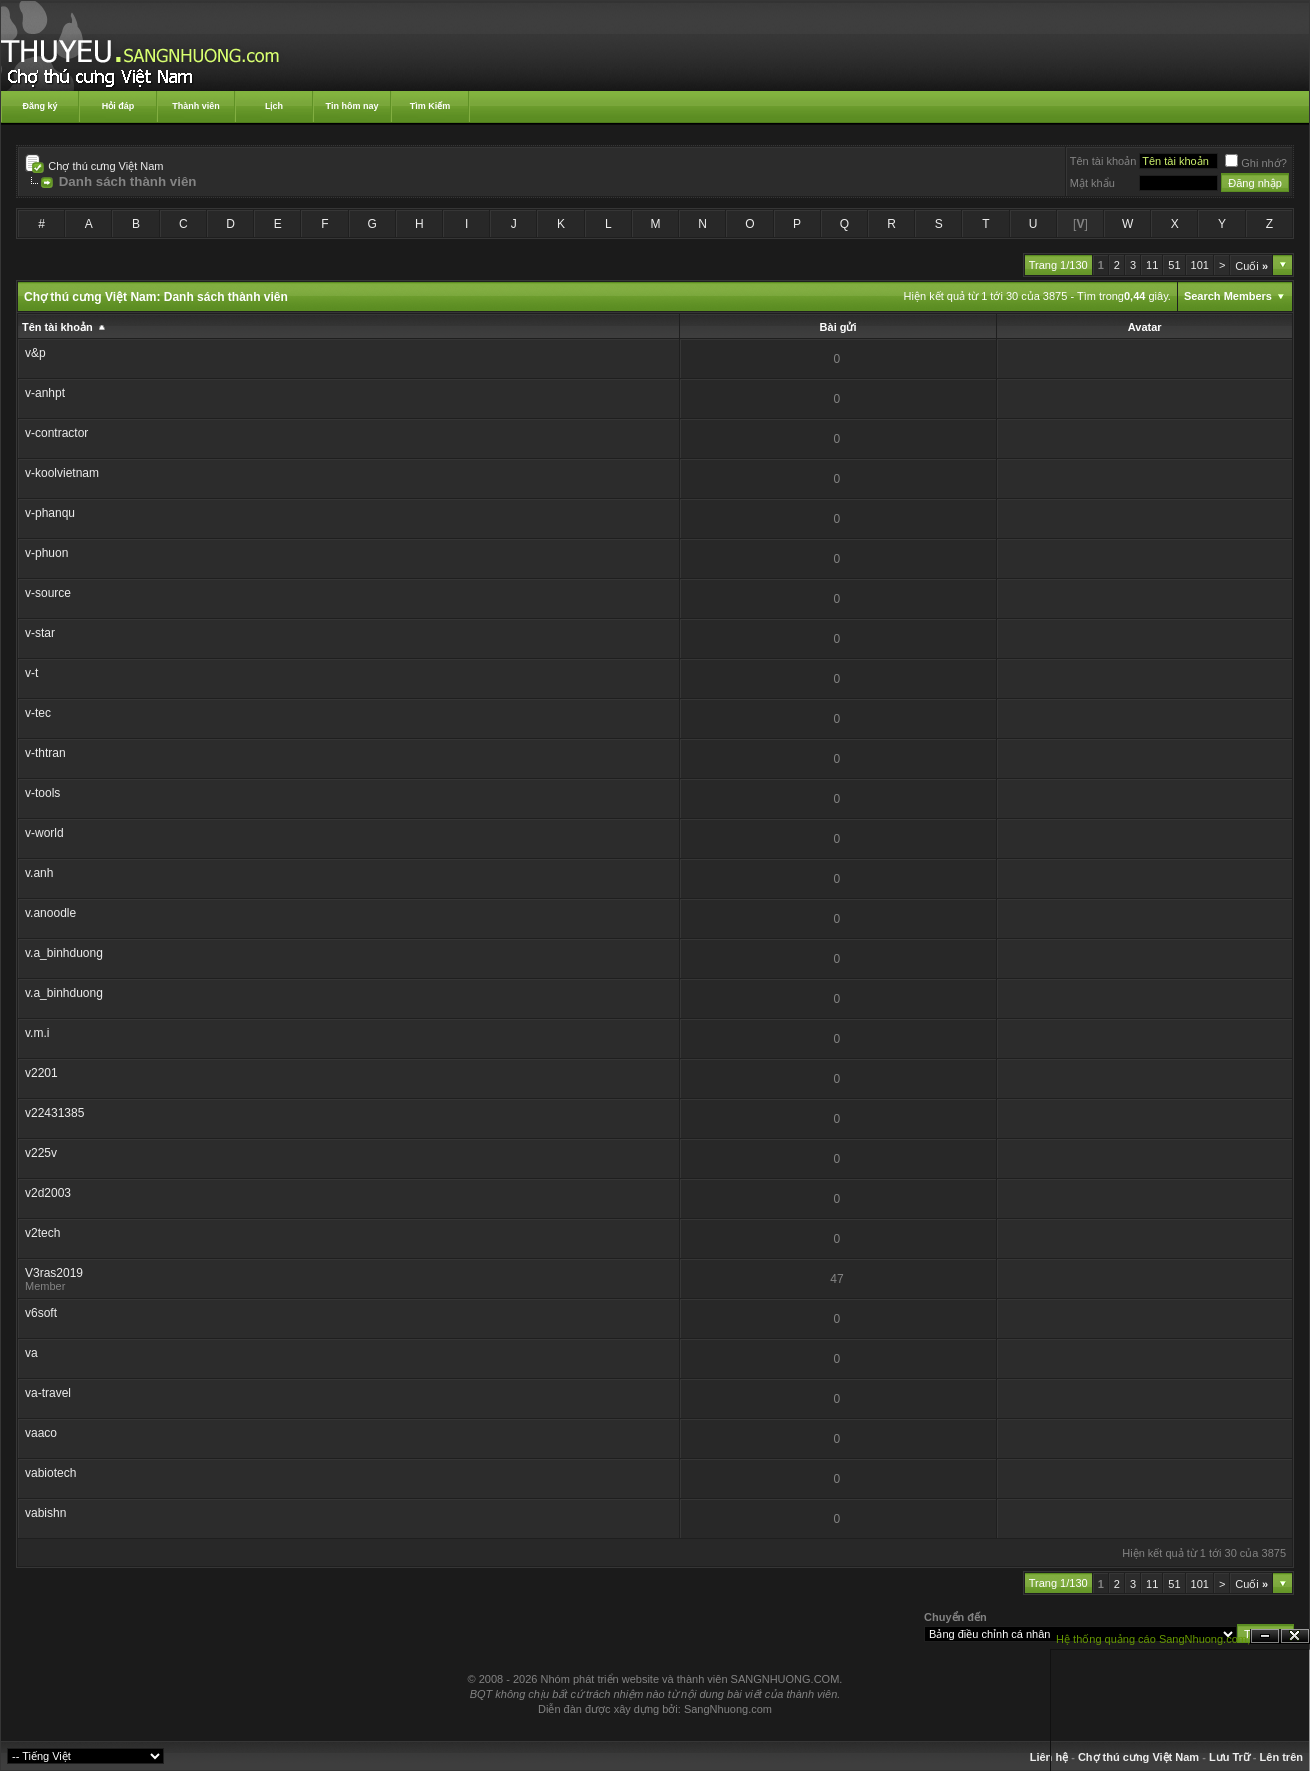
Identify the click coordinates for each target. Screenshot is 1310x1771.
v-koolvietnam (62, 473)
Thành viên (196, 106)
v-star (40, 633)
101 (1200, 265)
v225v (41, 1153)
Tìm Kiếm (430, 106)
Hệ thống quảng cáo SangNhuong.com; (1153, 1639)
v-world (44, 833)
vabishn (45, 1513)
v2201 (41, 1073)
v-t (31, 673)
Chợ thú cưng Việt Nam (105, 166)
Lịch (274, 106)
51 (1174, 265)
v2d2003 (48, 1193)
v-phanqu (50, 513)
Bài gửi (838, 327)
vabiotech (50, 1473)
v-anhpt (45, 393)
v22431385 (54, 1113)
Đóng (1295, 1636)
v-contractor (56, 433)
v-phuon (46, 553)
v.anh (39, 873)
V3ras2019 (54, 1273)
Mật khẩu (1092, 183)
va (31, 1353)
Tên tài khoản (1103, 161)
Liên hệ (1049, 1757)
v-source (48, 593)
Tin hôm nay (352, 106)
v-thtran (45, 753)
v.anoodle (50, 913)
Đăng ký (39, 106)
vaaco (41, 1433)
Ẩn (1265, 1636)
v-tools (42, 793)
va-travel (48, 1393)
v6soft (41, 1313)
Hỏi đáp (118, 106)
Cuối (1251, 266)
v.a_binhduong (64, 953)
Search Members (1228, 296)
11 (1152, 265)
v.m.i (37, 1033)
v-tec (38, 713)
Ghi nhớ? (1256, 163)
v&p (35, 353)
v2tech (42, 1233)
